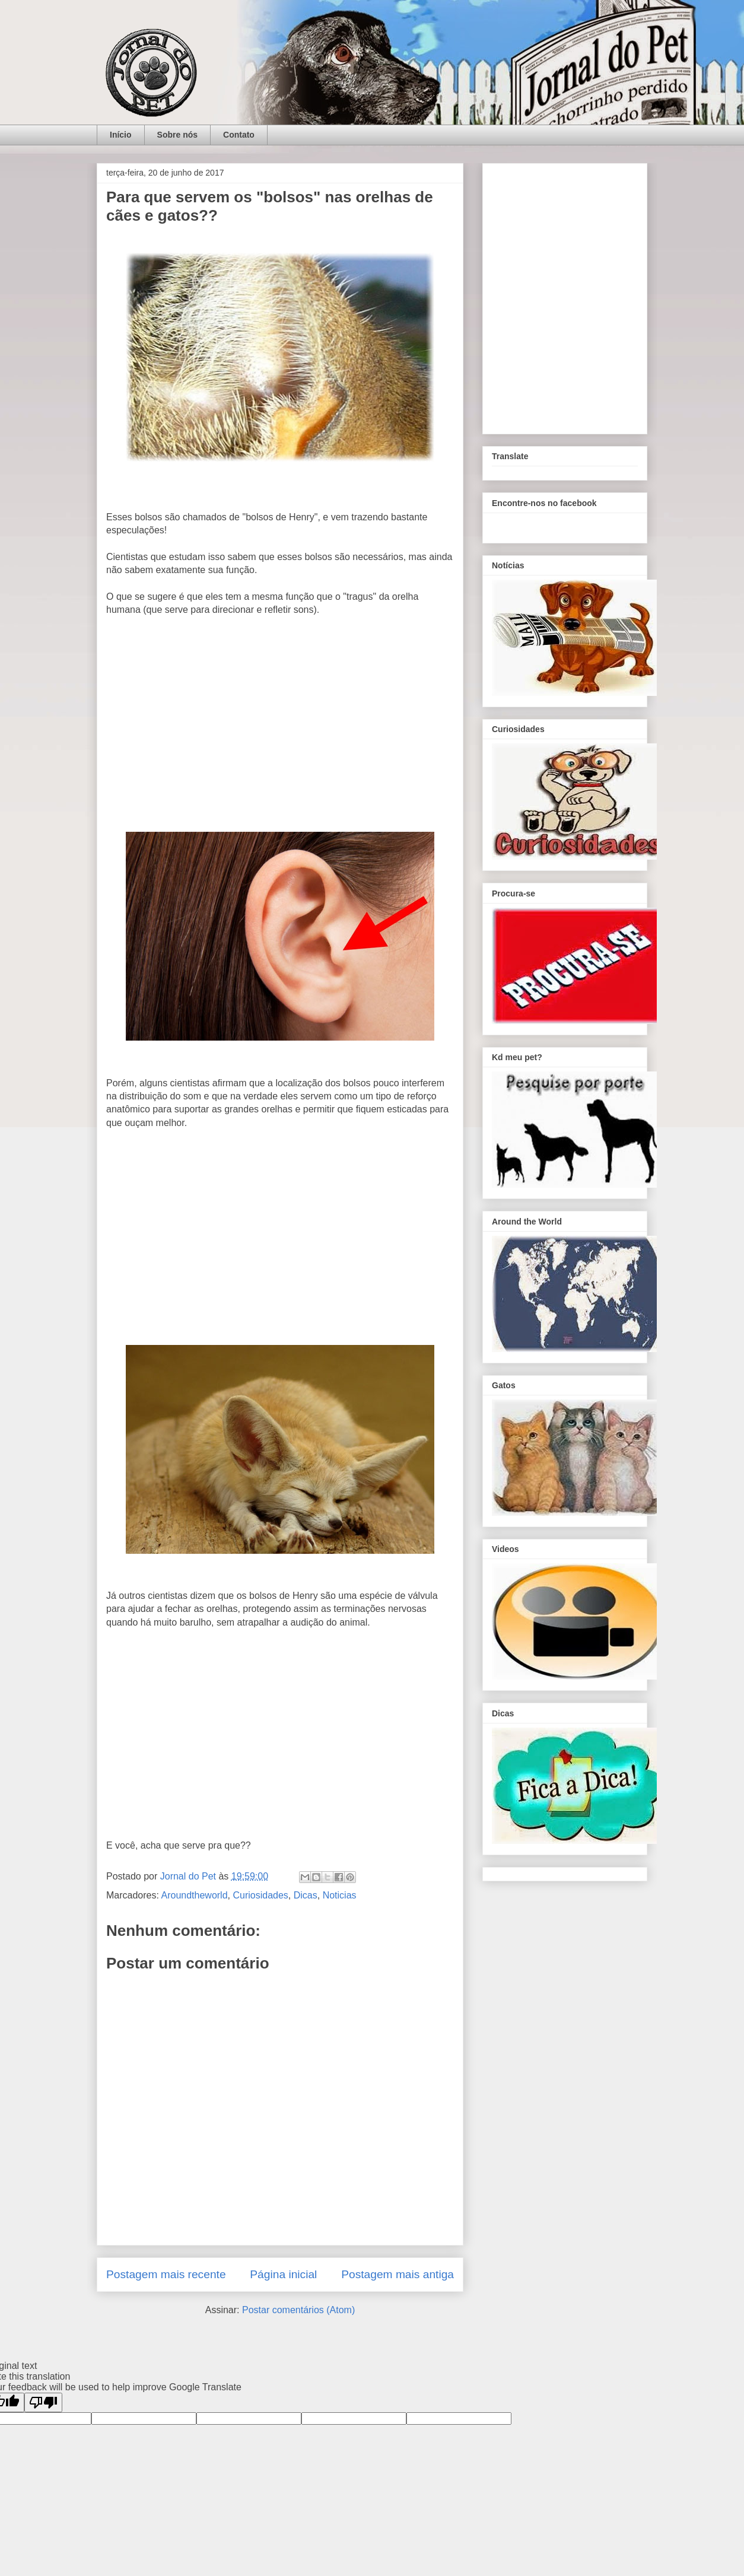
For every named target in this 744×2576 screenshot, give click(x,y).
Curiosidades (260, 1895)
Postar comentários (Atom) (298, 2310)
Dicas (305, 1895)
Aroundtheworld (194, 1895)
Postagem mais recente (166, 2274)
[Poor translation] (43, 2402)
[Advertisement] (280, 727)
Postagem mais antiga (397, 2274)
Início (121, 134)
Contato (239, 134)
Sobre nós (177, 134)
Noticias (340, 1895)
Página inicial (283, 2274)
